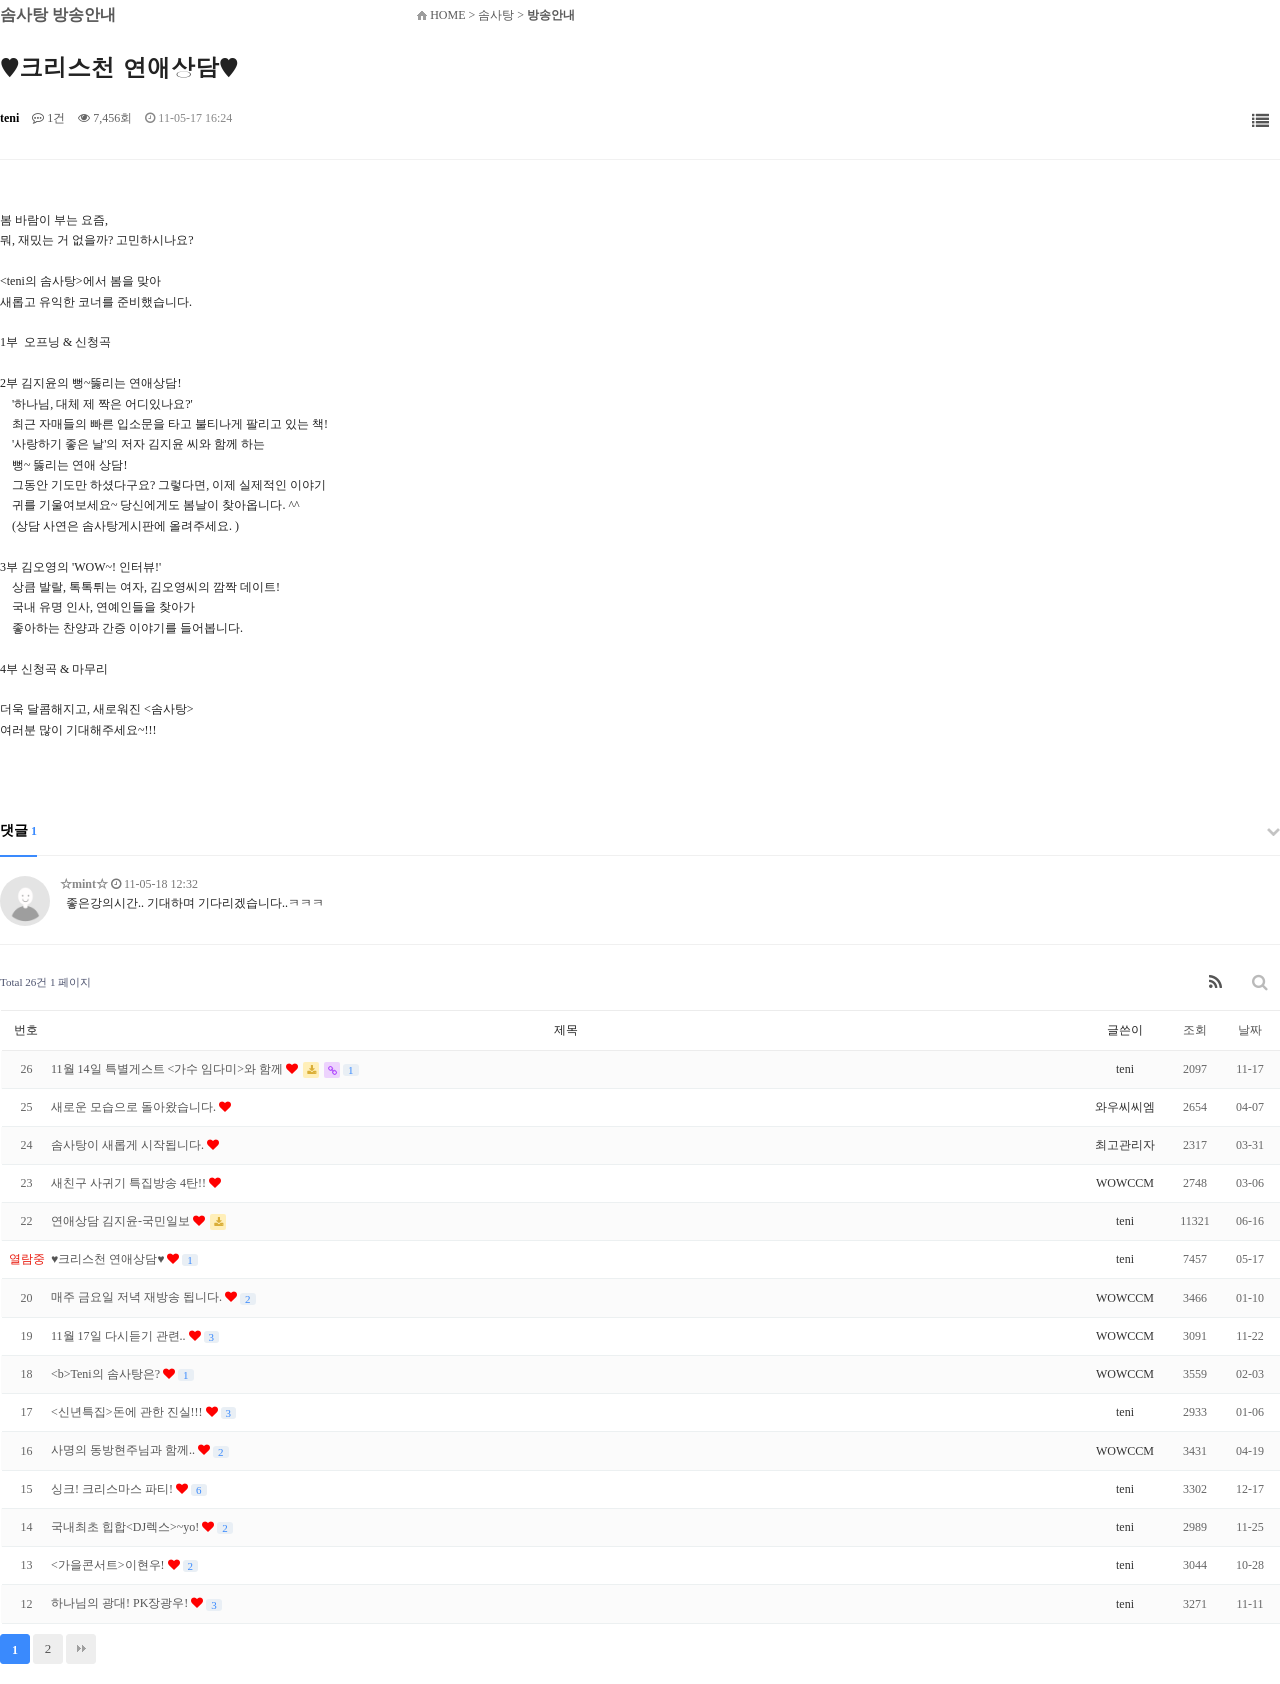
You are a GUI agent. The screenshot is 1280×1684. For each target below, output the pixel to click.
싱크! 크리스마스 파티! (113, 1489)
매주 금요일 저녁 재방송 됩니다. (138, 1297)
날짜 (1250, 1030)
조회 (1195, 1030)
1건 (48, 118)
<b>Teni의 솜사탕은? (107, 1374)
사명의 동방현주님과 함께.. (124, 1450)
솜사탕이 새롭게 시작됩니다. (129, 1145)
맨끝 (81, 1649)
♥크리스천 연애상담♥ (109, 1259)
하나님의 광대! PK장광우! (121, 1603)
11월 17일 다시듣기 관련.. (120, 1336)
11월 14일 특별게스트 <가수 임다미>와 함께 (168, 1069)
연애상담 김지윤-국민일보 (122, 1221)
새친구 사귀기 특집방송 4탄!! (130, 1183)
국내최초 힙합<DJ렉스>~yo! (126, 1527)
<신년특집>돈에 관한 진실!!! (128, 1412)
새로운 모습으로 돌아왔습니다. (135, 1107)
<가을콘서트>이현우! (109, 1565)
